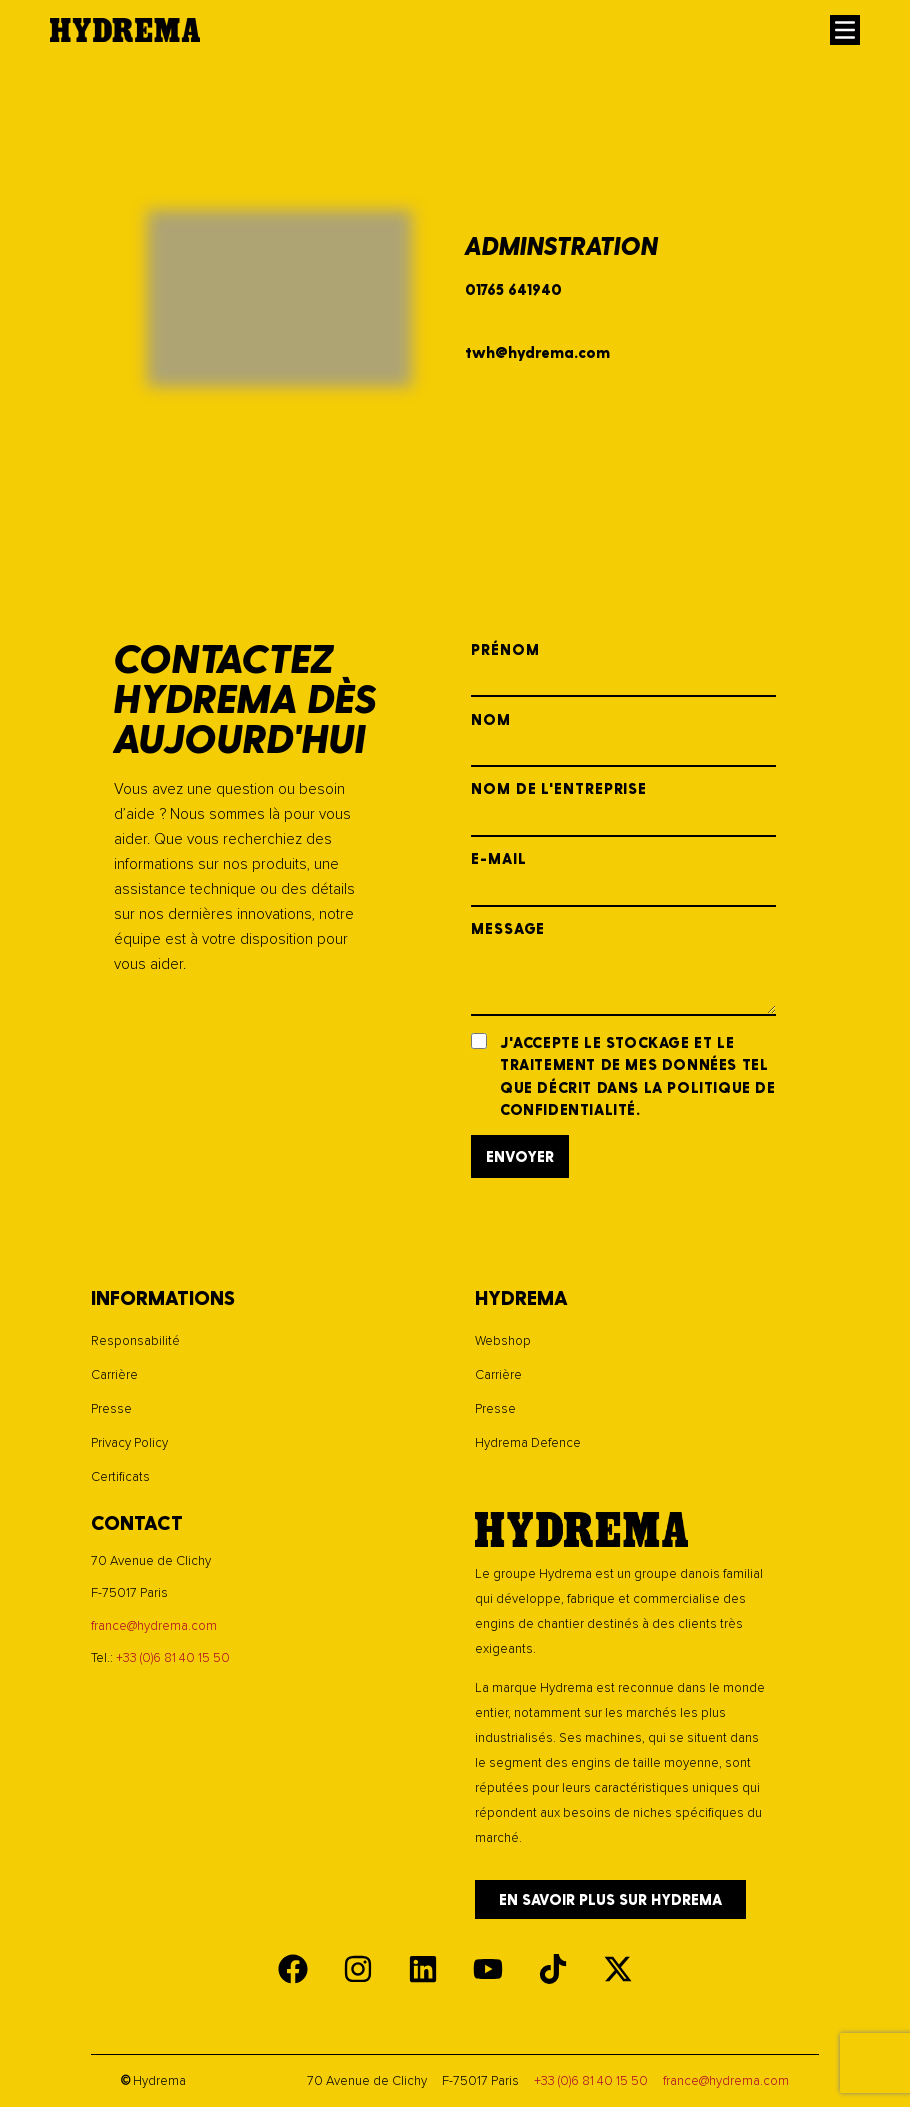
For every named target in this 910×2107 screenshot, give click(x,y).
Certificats (120, 1477)
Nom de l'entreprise (623, 809)
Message (623, 968)
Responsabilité (135, 1341)
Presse (111, 1409)
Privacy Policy (129, 1443)
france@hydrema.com (154, 1626)
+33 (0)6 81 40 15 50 (173, 1658)
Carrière (114, 1375)
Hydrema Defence (528, 1443)
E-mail (623, 879)
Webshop (503, 1341)
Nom (623, 740)
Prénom (623, 670)
